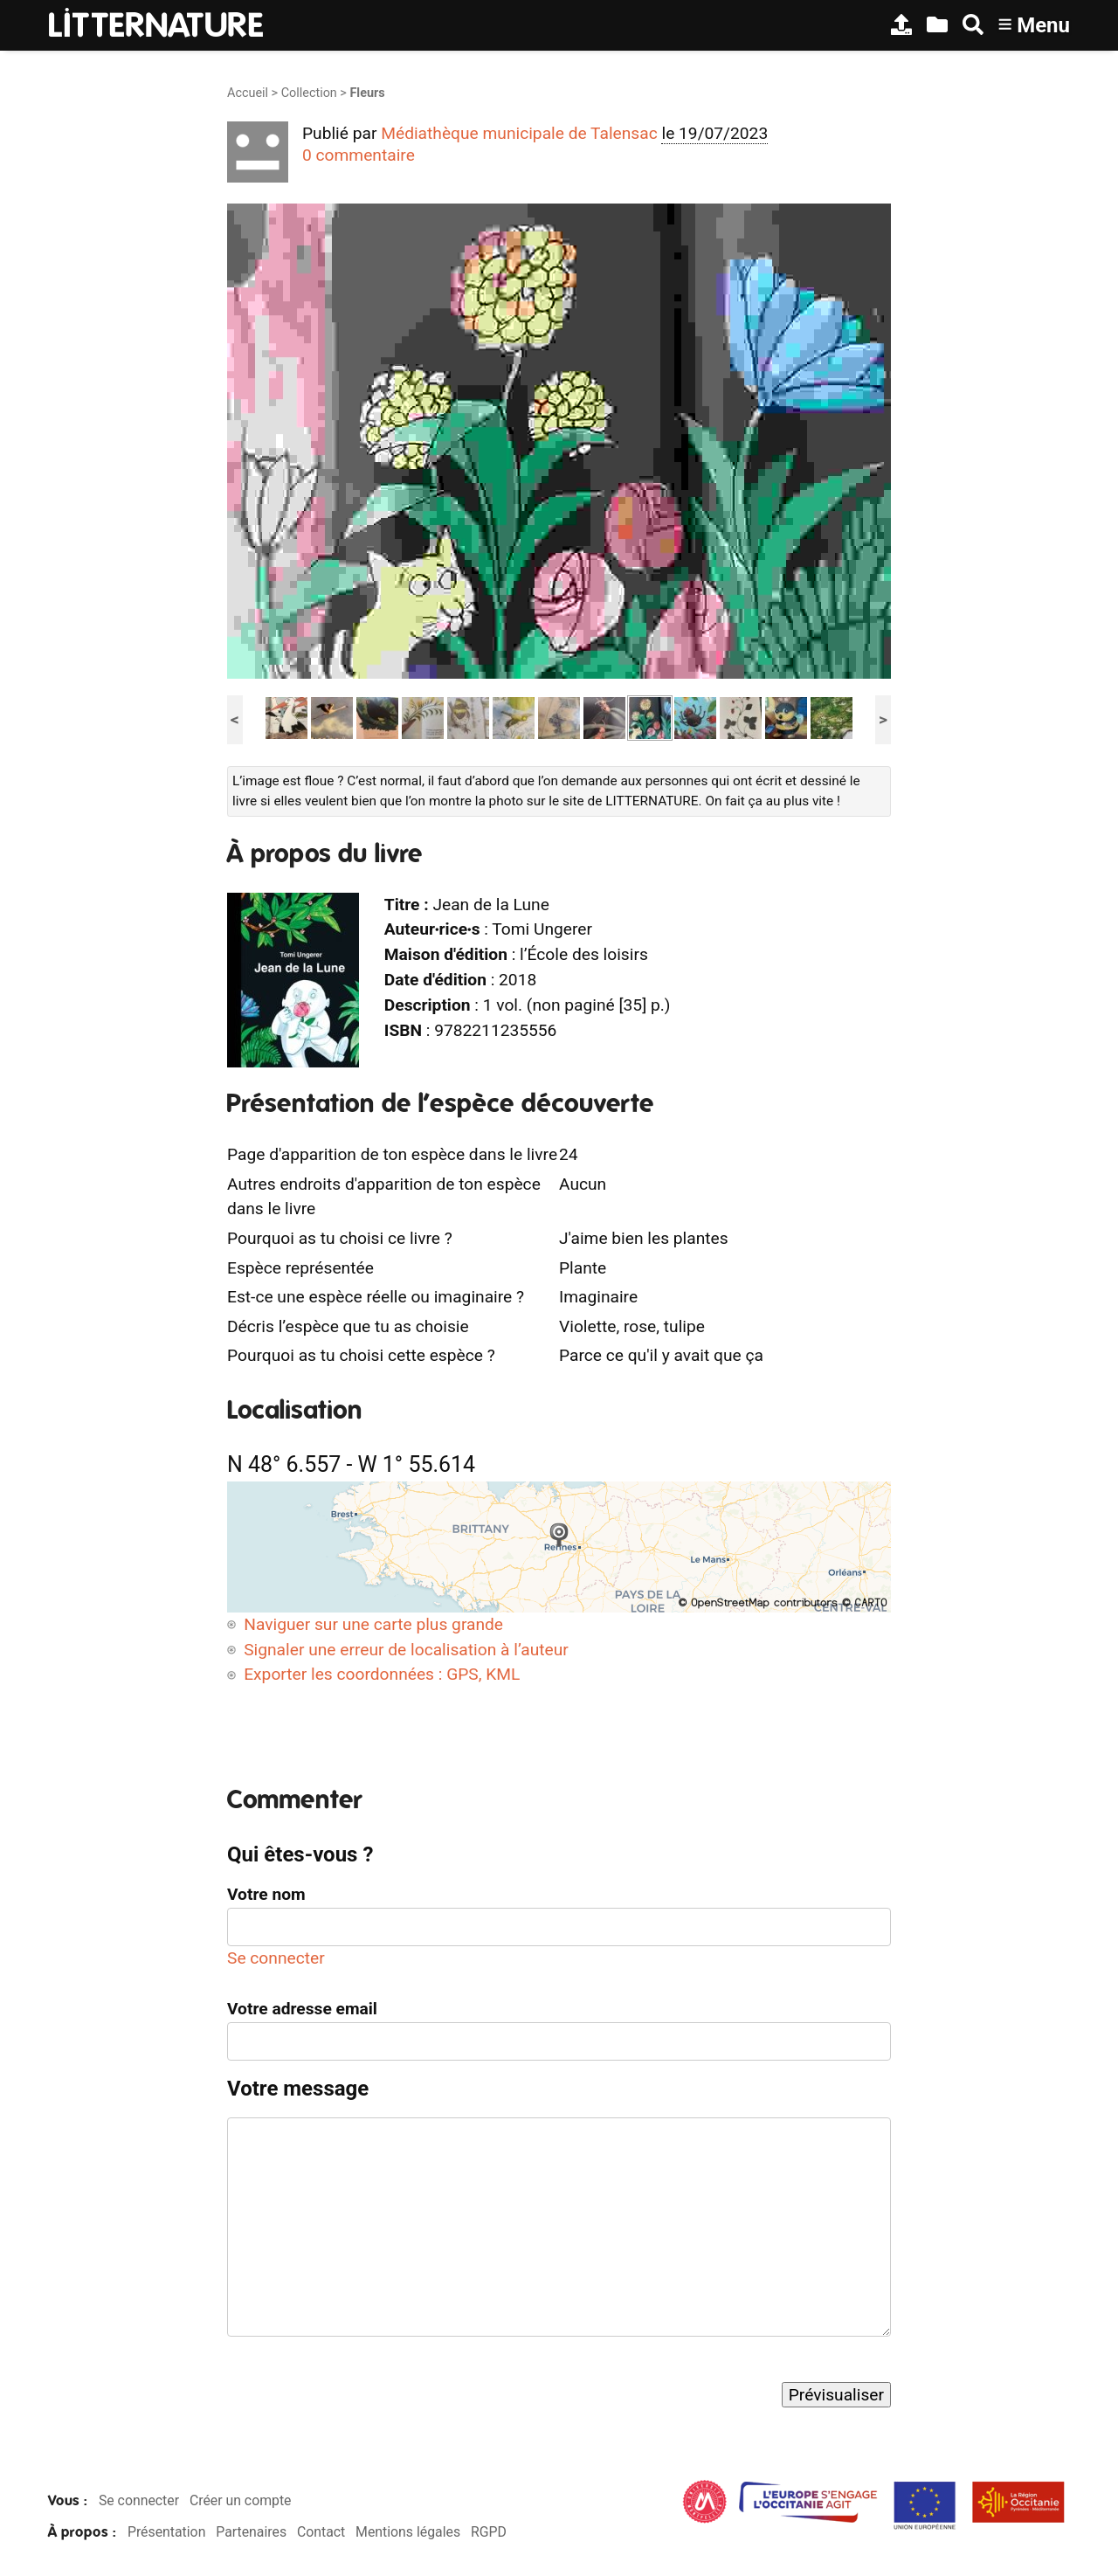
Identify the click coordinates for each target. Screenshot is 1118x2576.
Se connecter (276, 1958)
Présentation (166, 2532)
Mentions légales (407, 2532)
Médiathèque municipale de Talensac (519, 133)
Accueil (247, 93)
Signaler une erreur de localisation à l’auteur (406, 1650)
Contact (321, 2532)
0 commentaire (358, 155)
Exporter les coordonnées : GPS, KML (382, 1674)
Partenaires (251, 2532)
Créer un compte (241, 2500)
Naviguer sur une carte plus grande (373, 1624)
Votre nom (266, 1894)
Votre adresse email (302, 2009)
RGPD (489, 2532)
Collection (309, 93)
